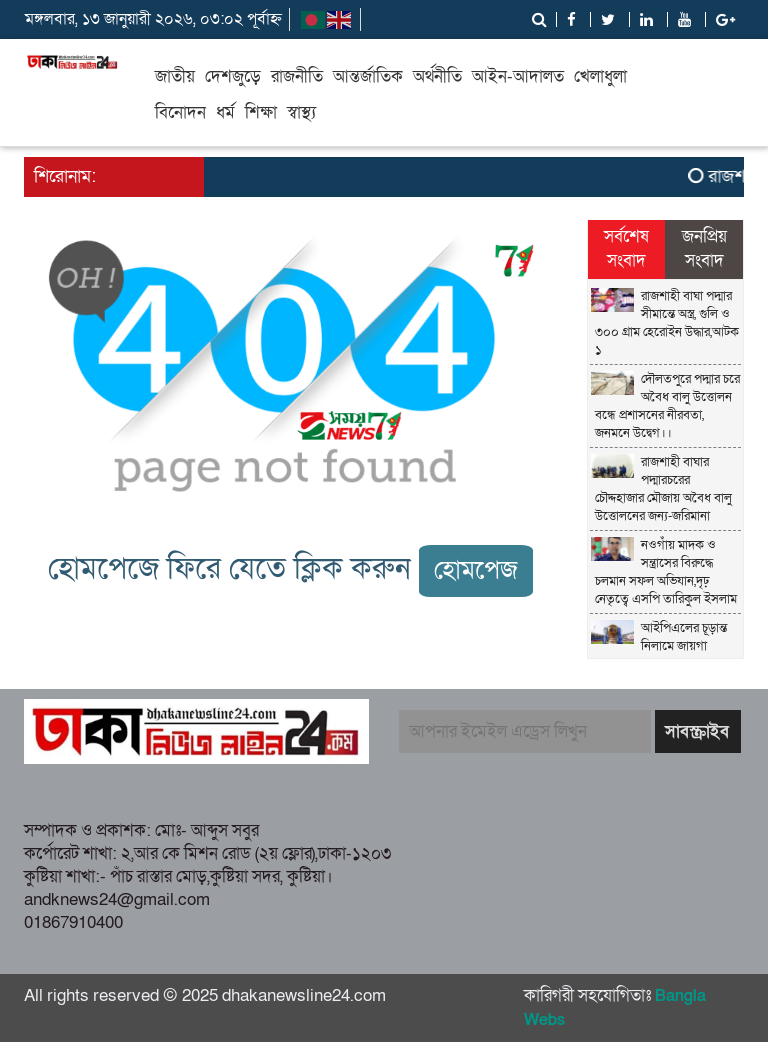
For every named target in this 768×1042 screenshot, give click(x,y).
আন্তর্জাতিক (368, 76)
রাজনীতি (297, 76)
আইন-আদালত (518, 76)
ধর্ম (225, 112)
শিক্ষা (261, 112)
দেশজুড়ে (233, 76)
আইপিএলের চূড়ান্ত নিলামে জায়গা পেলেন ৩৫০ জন (661, 646)
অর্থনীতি (437, 76)
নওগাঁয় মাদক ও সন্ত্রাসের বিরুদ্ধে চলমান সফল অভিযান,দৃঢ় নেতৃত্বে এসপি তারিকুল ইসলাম (666, 572)
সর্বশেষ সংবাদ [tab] (626, 248)
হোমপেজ (476, 570)
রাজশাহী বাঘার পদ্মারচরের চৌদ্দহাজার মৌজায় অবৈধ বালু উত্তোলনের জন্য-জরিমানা (663, 489)
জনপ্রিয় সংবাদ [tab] (704, 248)
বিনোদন (180, 112)
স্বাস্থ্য (301, 112)
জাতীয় (175, 76)
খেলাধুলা (600, 76)
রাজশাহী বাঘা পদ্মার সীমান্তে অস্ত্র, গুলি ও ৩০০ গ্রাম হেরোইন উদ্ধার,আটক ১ (667, 323)
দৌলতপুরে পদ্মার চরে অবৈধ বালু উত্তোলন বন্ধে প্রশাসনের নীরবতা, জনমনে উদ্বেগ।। (667, 406)
